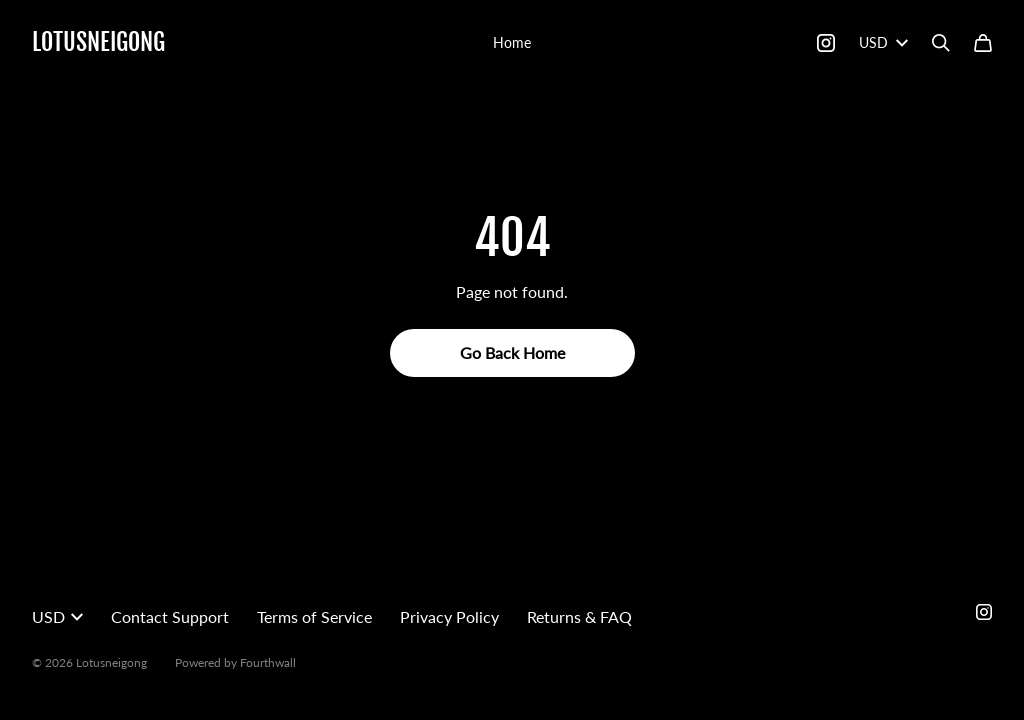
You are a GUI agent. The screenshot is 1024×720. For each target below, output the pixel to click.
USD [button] (57, 616)
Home (512, 42)
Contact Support (170, 616)
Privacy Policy (449, 616)
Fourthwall (268, 662)
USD (883, 42)
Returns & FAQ (579, 616)
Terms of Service (314, 616)
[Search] (941, 43)
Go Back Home (512, 352)
